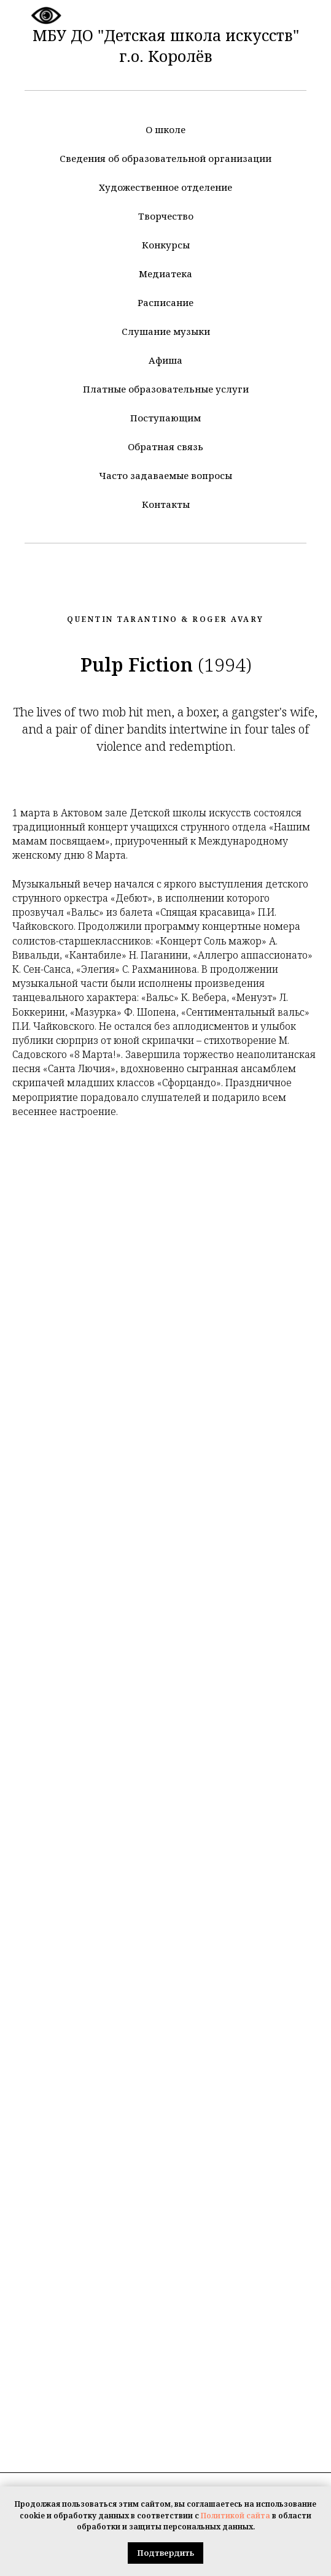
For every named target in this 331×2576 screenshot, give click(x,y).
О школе (165, 129)
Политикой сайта (235, 2515)
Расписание (165, 302)
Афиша (165, 360)
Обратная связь (165, 446)
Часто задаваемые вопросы (165, 475)
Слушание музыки (166, 331)
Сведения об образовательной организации (165, 158)
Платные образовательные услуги (166, 389)
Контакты (166, 504)
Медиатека (165, 273)
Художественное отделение (165, 187)
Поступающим (165, 418)
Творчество (165, 216)
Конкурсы (166, 245)
